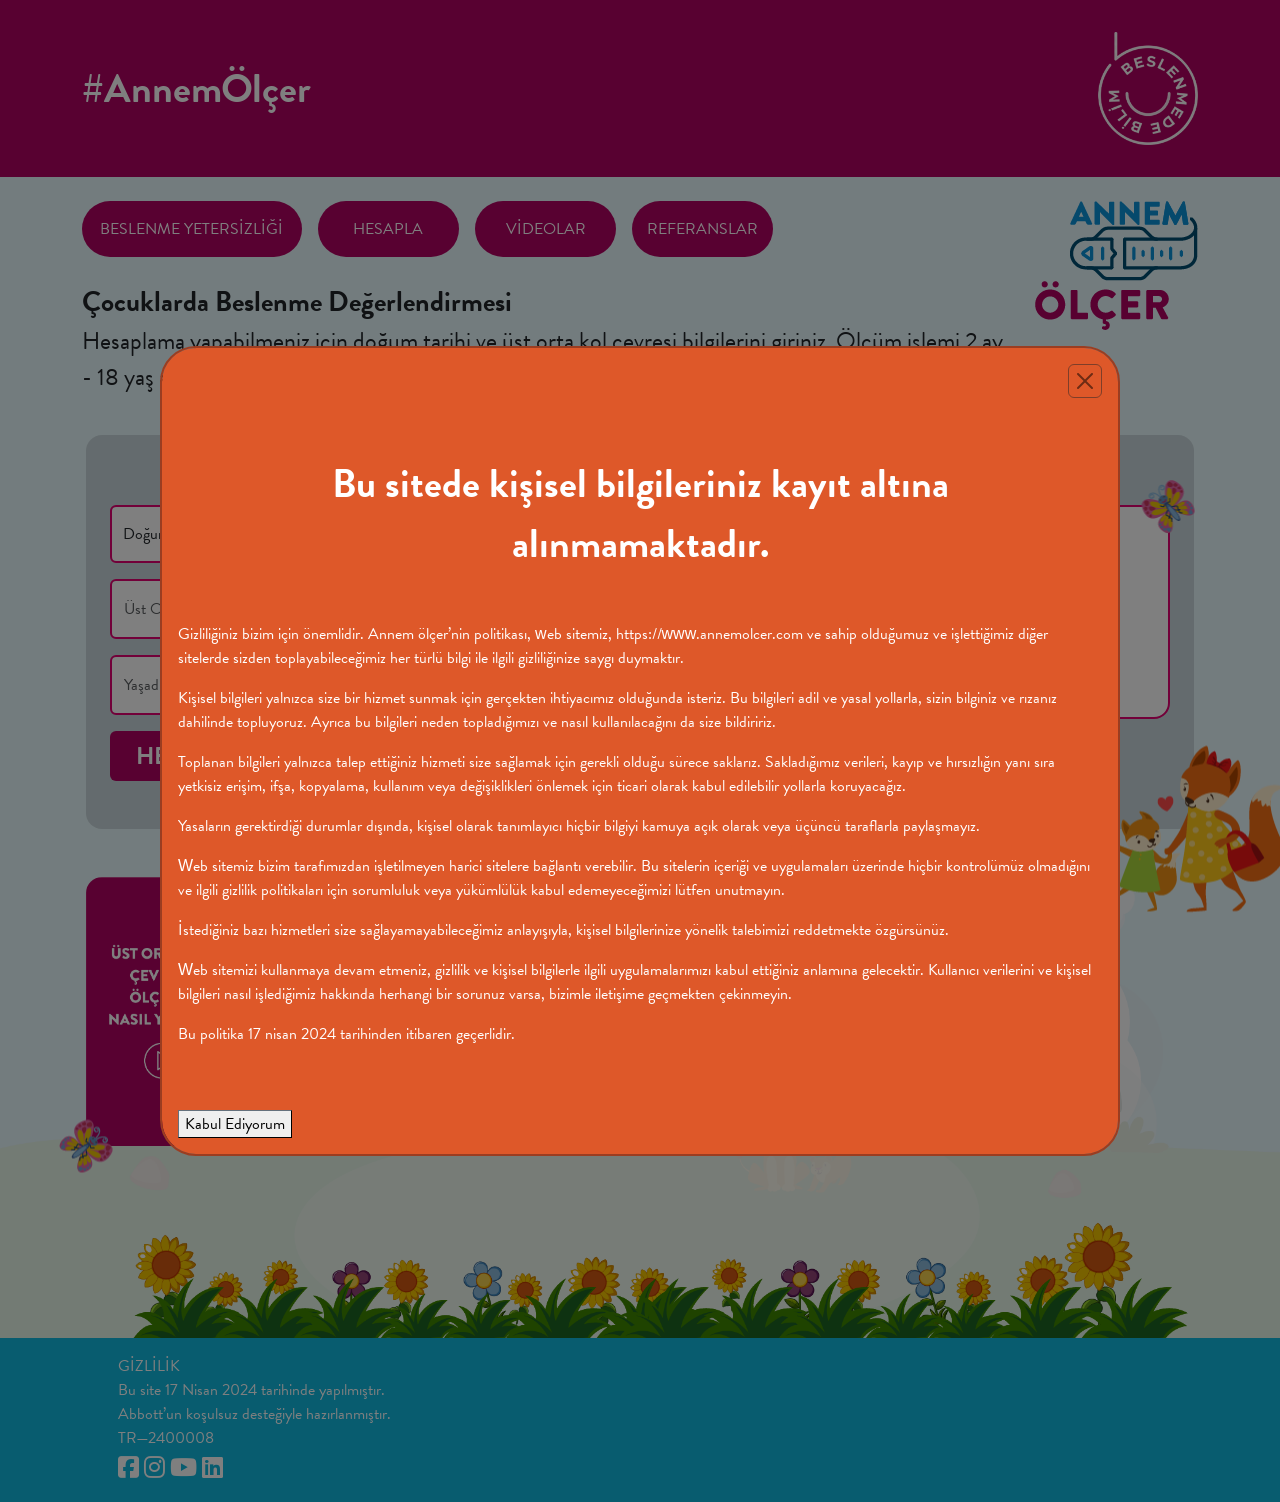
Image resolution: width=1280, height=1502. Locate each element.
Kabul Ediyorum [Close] (235, 1124)
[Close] (1085, 381)
